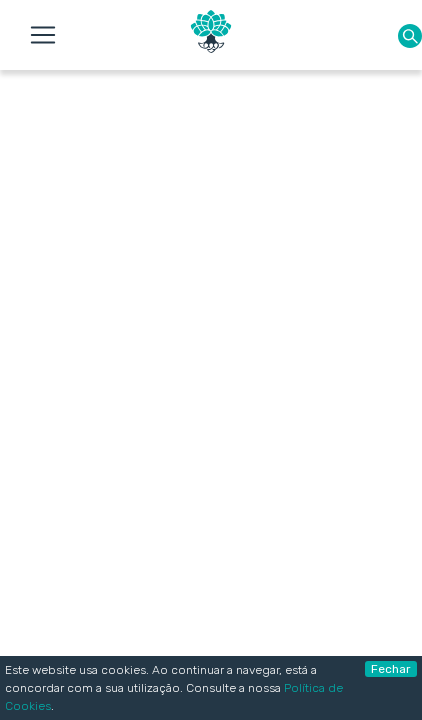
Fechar (391, 669)
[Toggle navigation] (43, 35)
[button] (410, 35)
